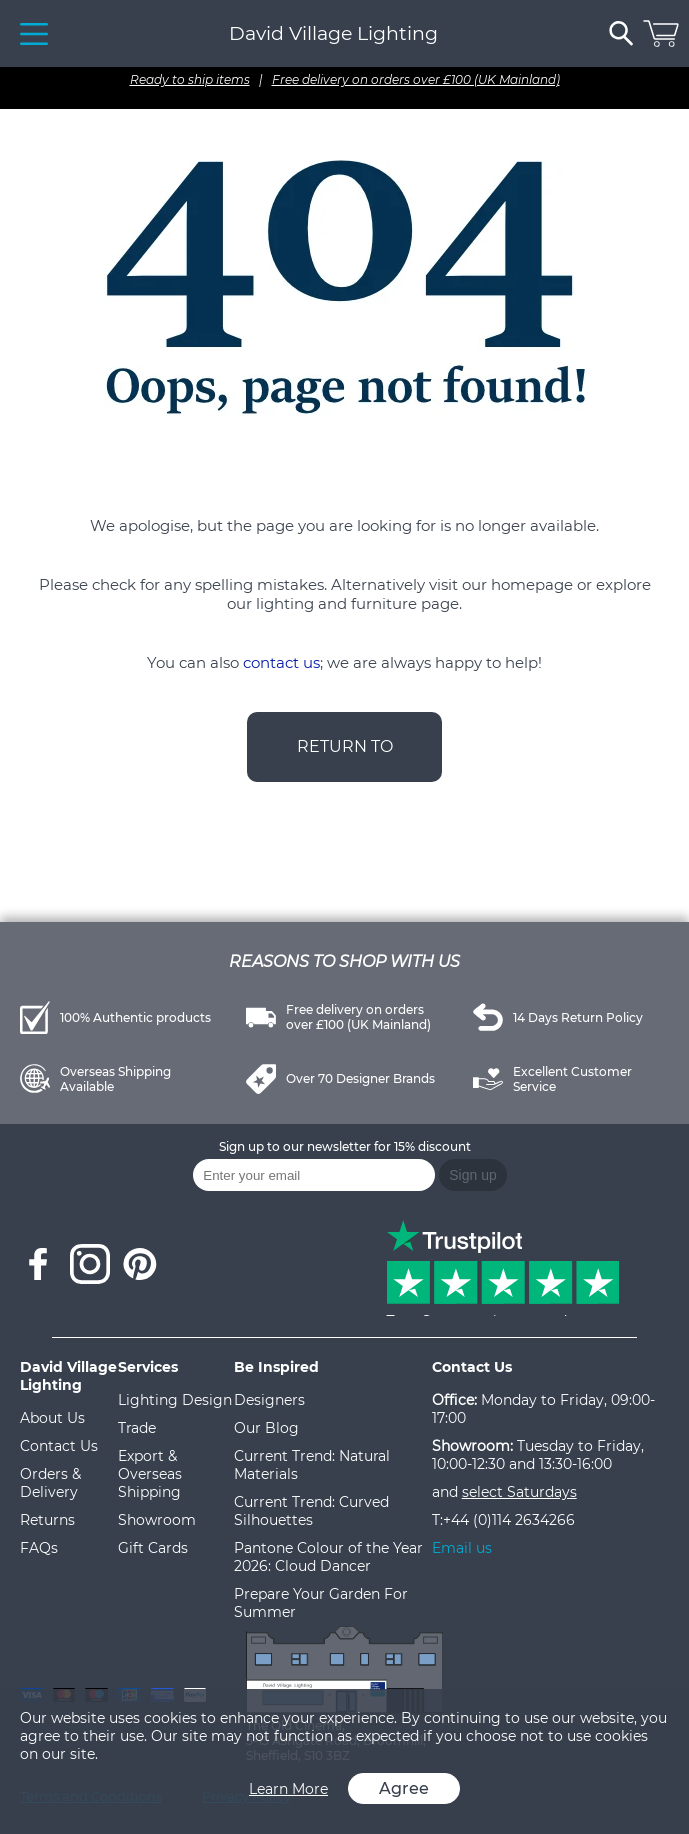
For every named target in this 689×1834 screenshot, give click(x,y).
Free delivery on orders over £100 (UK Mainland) (416, 79)
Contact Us (59, 1446)
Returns (47, 1520)
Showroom (157, 1520)
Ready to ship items (190, 79)
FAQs (39, 1548)
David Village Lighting (333, 33)
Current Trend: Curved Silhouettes (311, 1511)
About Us (52, 1418)
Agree (404, 1788)
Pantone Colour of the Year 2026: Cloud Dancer (328, 1557)
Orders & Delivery (50, 1483)
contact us (281, 662)
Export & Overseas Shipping (150, 1474)
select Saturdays (519, 1492)
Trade (137, 1428)
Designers (269, 1400)
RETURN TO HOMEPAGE (345, 759)
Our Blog (266, 1428)
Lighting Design (175, 1400)
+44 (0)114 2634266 (509, 1520)
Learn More (288, 1789)
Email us (462, 1548)
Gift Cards (153, 1548)
